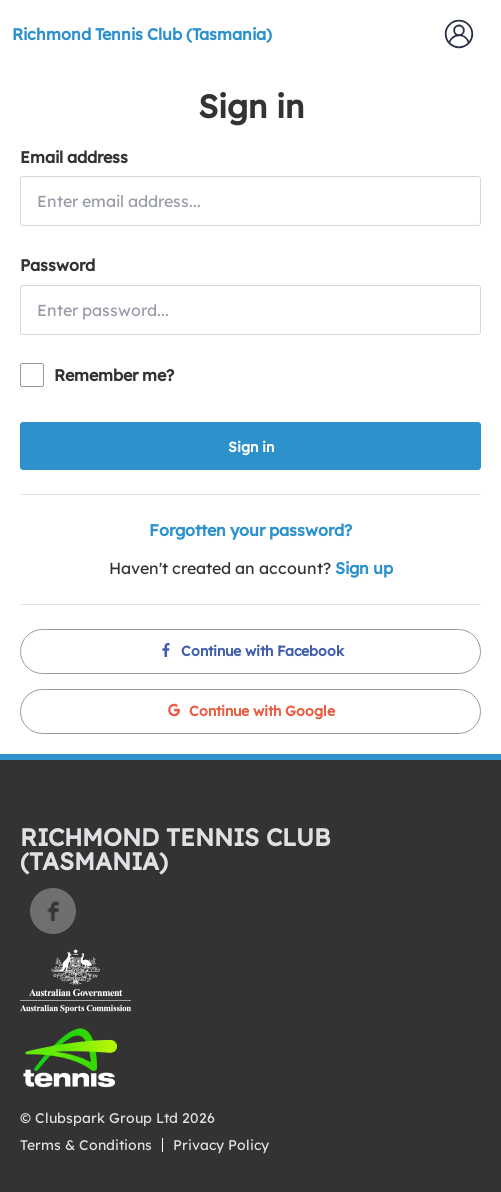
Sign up (364, 568)
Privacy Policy (221, 1145)
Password (57, 265)
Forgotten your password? (250, 530)
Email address (74, 157)
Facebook (53, 911)
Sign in (251, 447)
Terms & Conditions (86, 1145)
